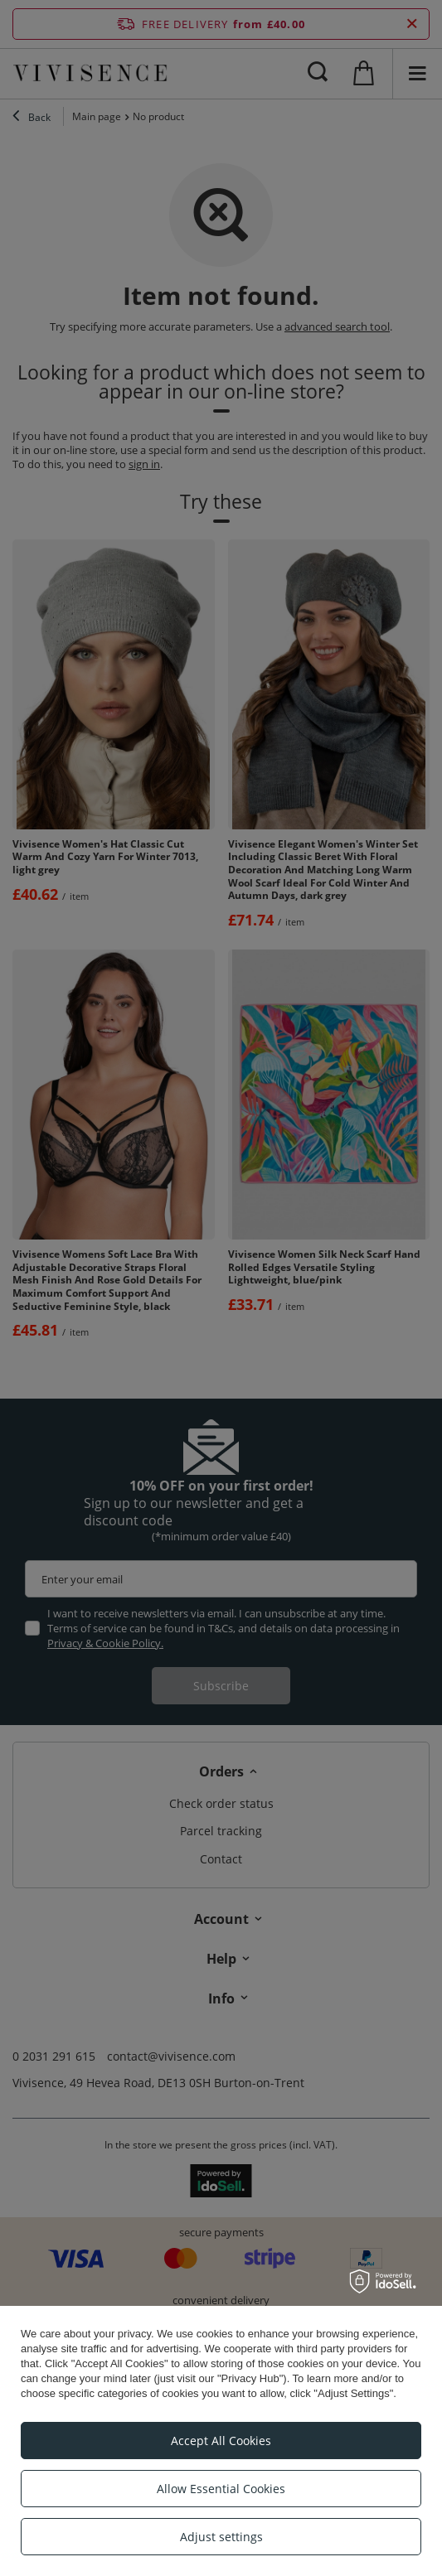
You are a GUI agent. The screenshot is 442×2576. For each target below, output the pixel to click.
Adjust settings (221, 2537)
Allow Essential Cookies (221, 2488)
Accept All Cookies (221, 2440)
